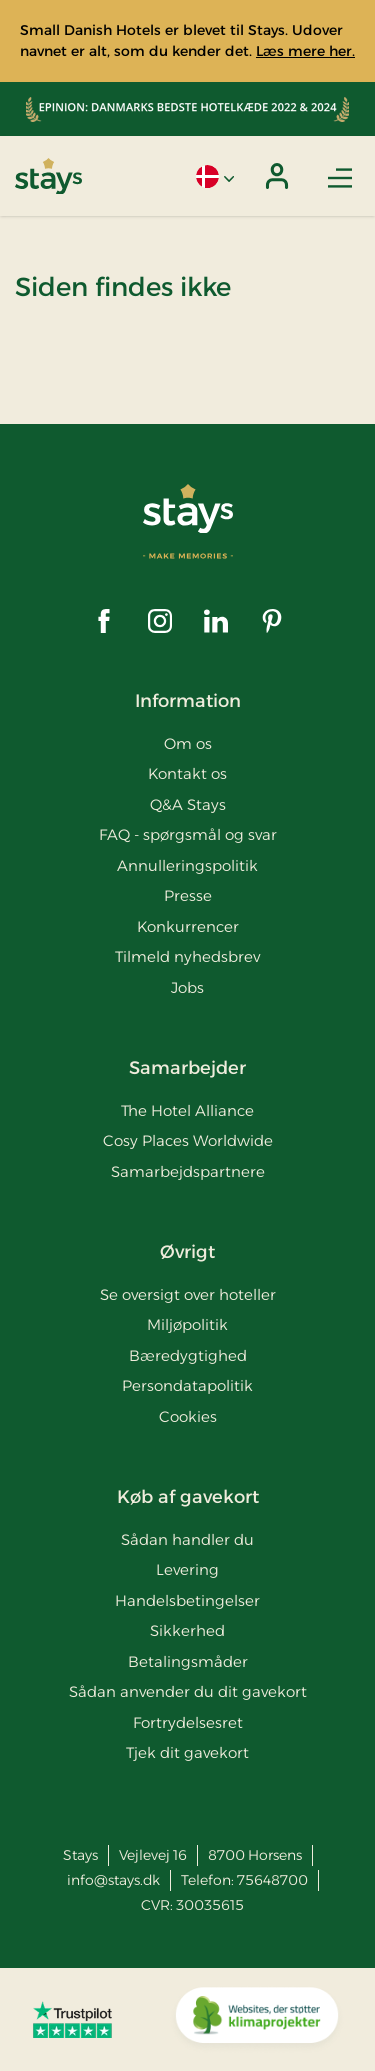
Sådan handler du (187, 1539)
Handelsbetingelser (187, 1600)
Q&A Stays (188, 804)
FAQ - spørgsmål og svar (188, 834)
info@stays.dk (113, 1880)
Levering (187, 1569)
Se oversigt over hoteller (188, 1294)
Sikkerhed (187, 1630)
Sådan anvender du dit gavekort (188, 1691)
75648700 (272, 1880)
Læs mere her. (305, 51)
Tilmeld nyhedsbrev (187, 956)
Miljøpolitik (187, 1324)
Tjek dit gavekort (187, 1752)
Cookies (188, 1416)
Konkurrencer (188, 926)
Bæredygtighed (188, 1355)
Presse (188, 895)
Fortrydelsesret (188, 1722)
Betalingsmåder (188, 1661)
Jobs (187, 987)
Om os (188, 743)
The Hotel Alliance (187, 1110)
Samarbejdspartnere (188, 1171)
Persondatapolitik (187, 1385)
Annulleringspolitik (187, 865)
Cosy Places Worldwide (188, 1140)
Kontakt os (187, 773)
